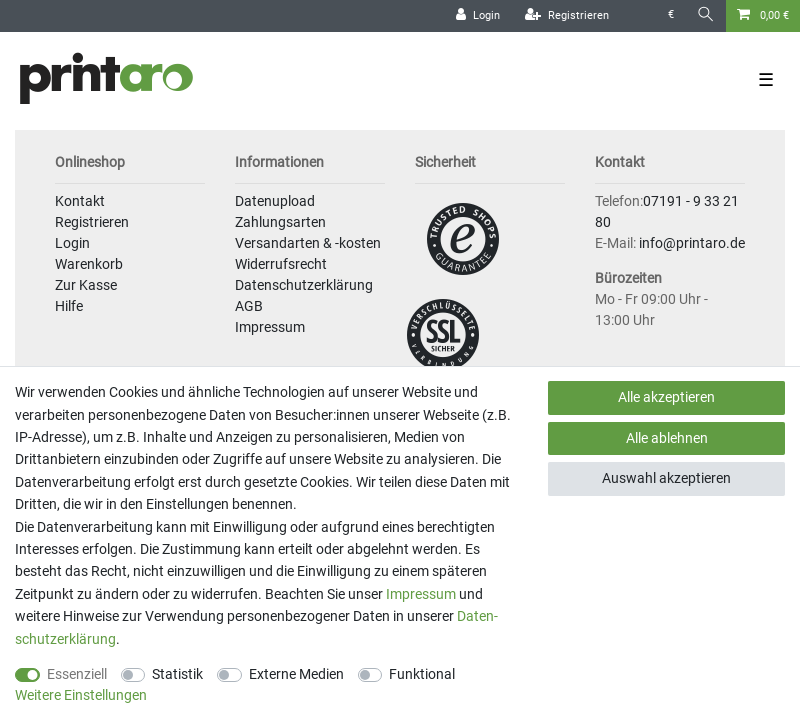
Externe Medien (296, 674)
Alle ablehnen (667, 438)
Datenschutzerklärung (304, 285)
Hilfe (69, 306)
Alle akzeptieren (666, 397)
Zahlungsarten (280, 222)
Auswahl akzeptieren (666, 478)
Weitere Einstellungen (81, 695)
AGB (249, 306)
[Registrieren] (567, 16)
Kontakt (80, 201)
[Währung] (671, 15)
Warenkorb (89, 264)
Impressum (270, 327)
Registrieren (92, 222)
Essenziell (77, 674)
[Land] (638, 15)
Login (72, 243)
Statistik (177, 674)
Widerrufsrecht (281, 264)
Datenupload (275, 201)
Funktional (422, 674)
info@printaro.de (692, 243)
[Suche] (706, 15)
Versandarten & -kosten (308, 243)
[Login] (478, 16)
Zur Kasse (86, 285)
